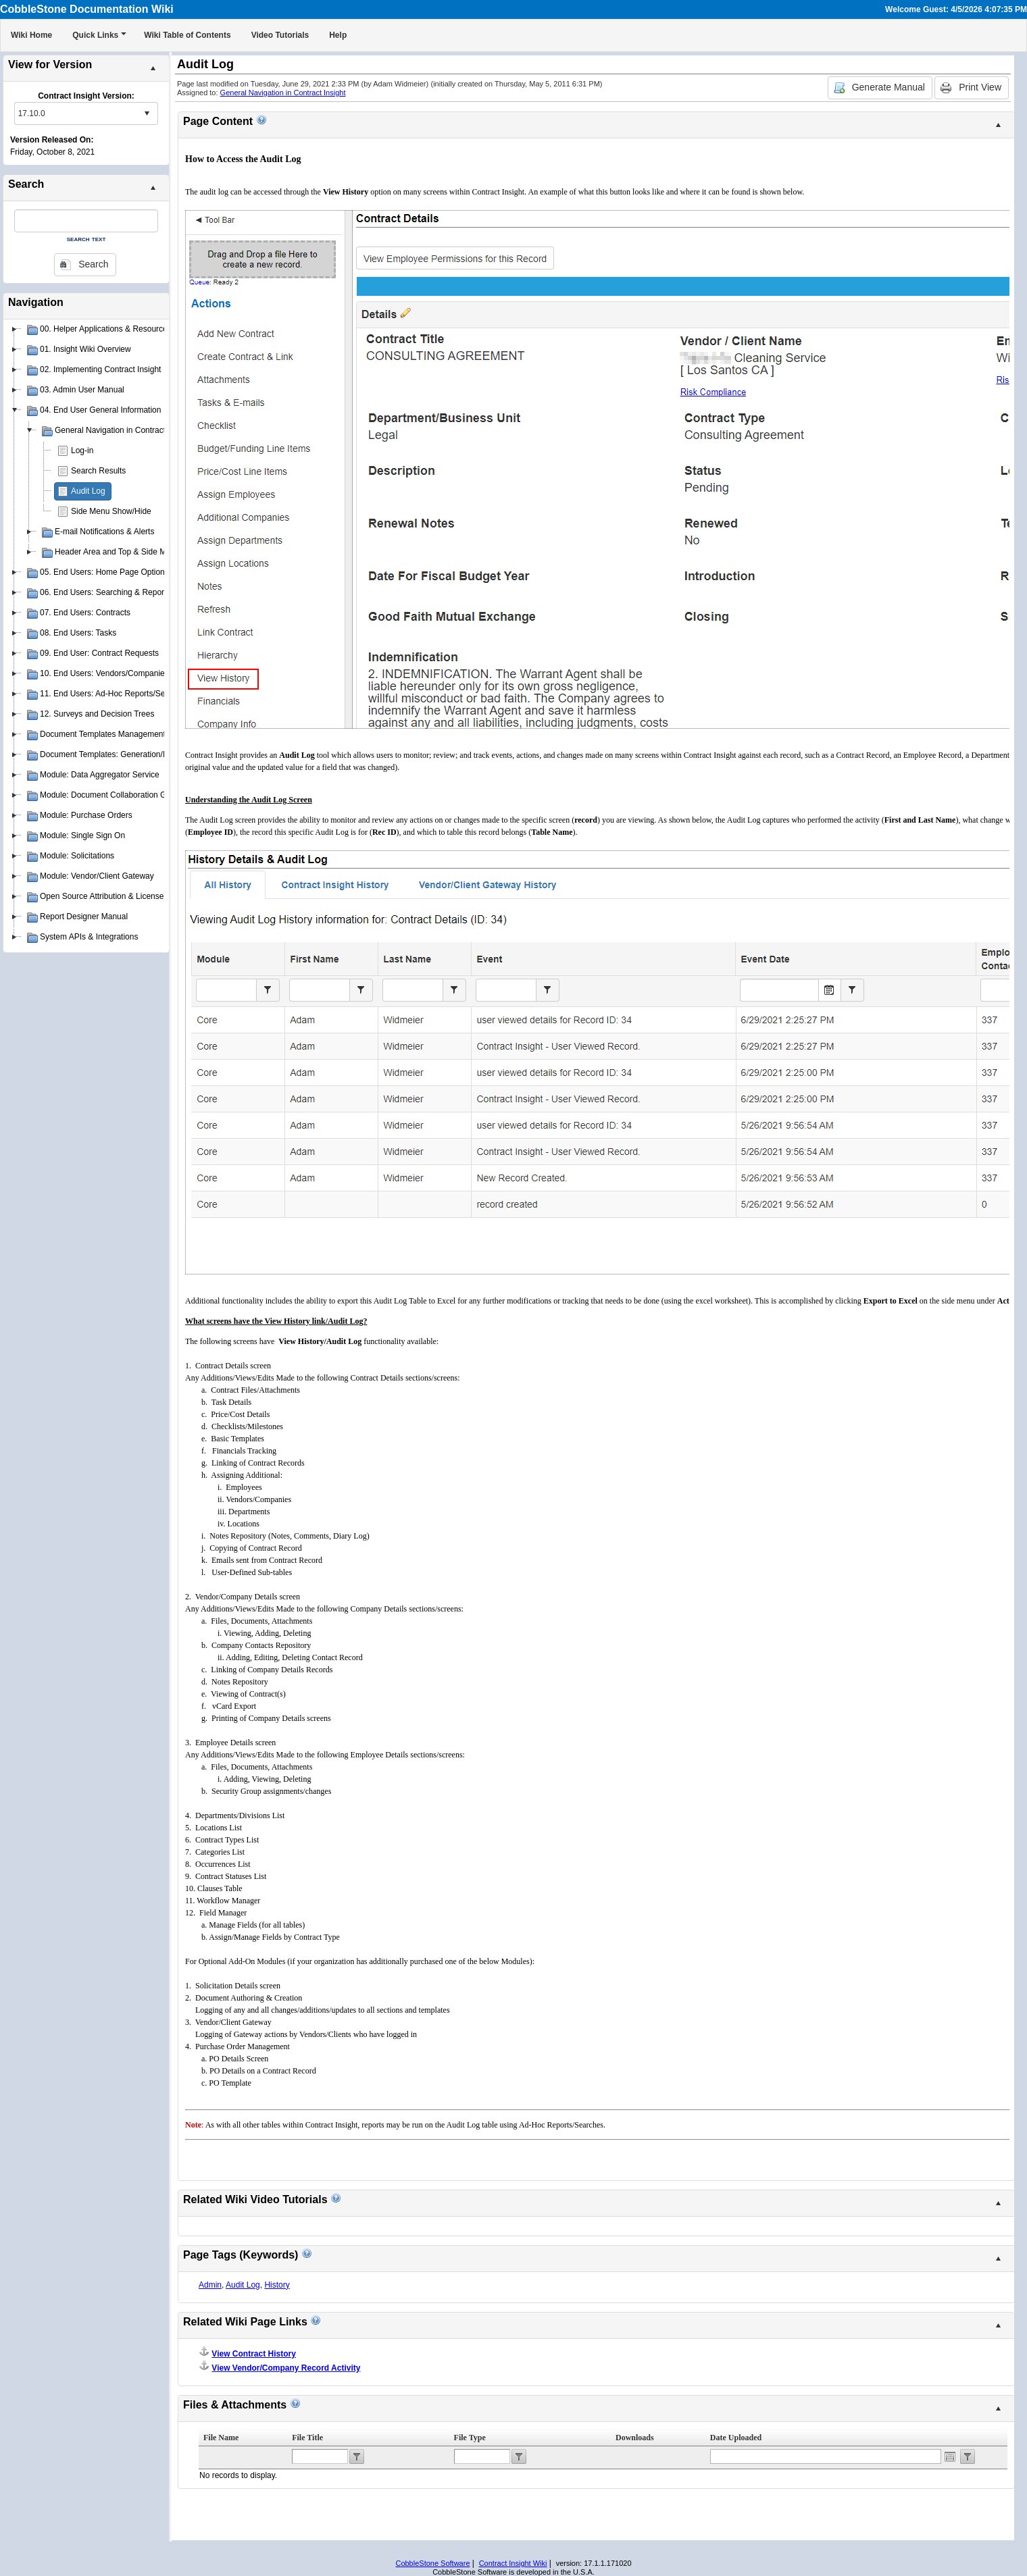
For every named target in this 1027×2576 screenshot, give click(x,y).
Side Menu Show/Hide (111, 511)
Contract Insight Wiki (513, 2563)
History (276, 2285)
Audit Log (88, 491)
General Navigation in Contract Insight (283, 92)
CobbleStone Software (432, 2563)
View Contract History (253, 2354)
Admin (210, 2285)
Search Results (98, 470)
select (146, 113)
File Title (307, 2437)
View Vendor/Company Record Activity (285, 2368)
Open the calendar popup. (950, 2456)
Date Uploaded (735, 2437)
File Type (470, 2437)
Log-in (82, 450)
